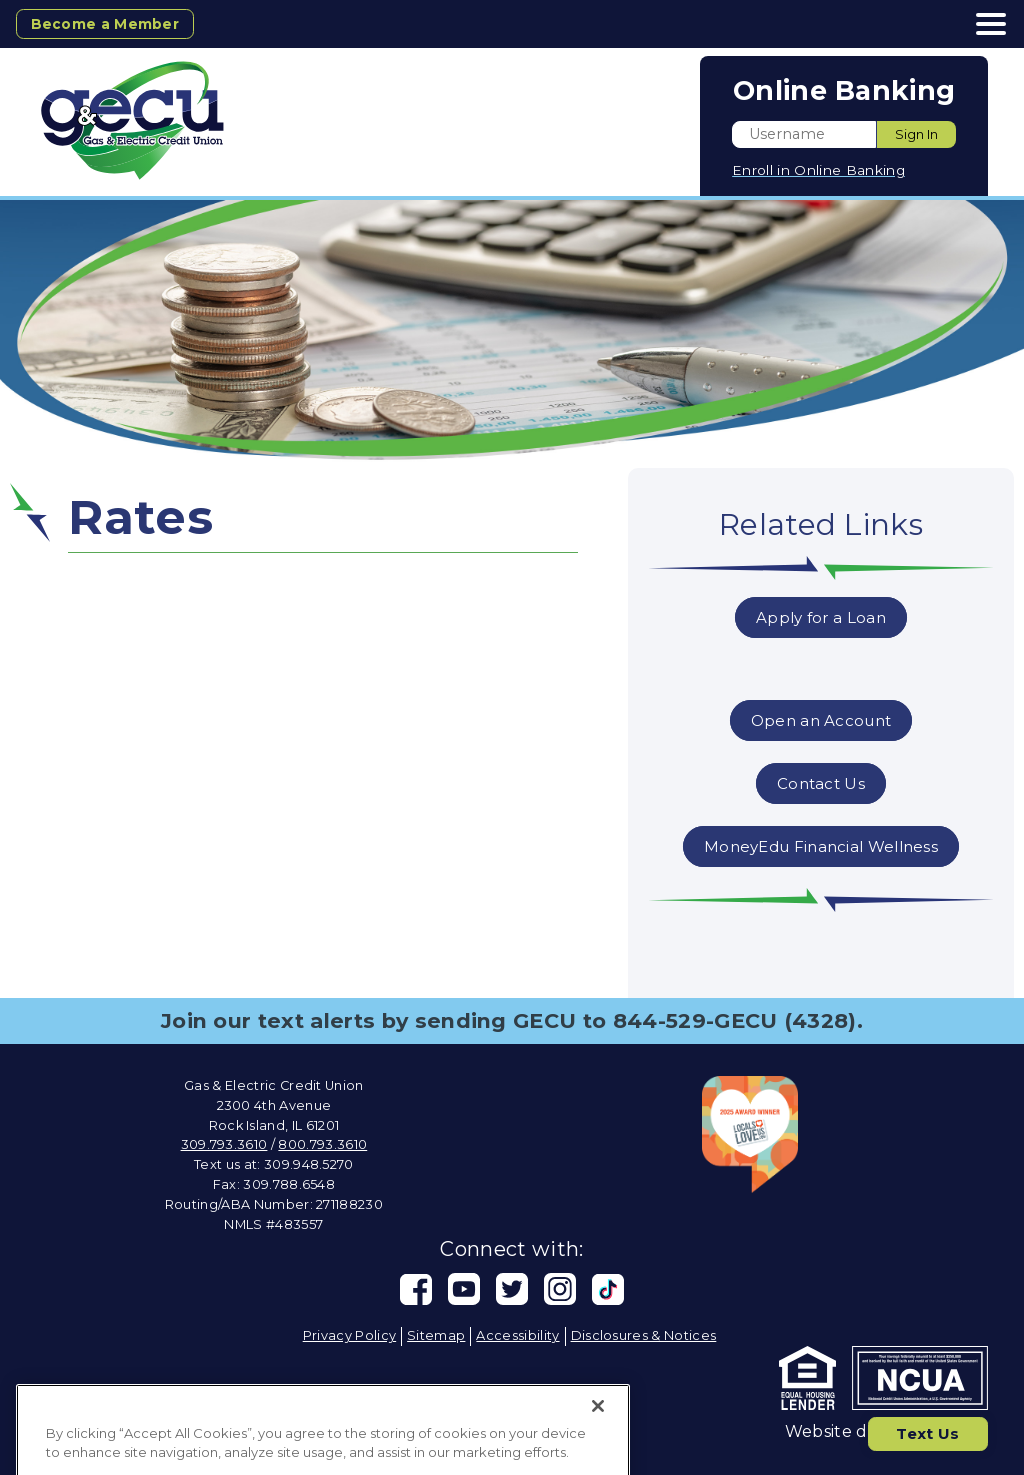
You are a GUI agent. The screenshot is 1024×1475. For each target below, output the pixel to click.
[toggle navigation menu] (984, 24)
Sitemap (436, 1335)
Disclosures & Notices (644, 1335)
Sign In (916, 134)
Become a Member (109, 23)
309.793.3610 (224, 1144)
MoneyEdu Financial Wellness (821, 846)
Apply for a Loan (820, 617)
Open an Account (821, 720)
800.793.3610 (322, 1144)
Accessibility (517, 1335)
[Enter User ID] (804, 134)
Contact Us (820, 783)
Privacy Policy (349, 1335)
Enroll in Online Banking (818, 170)
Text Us (924, 1431)
